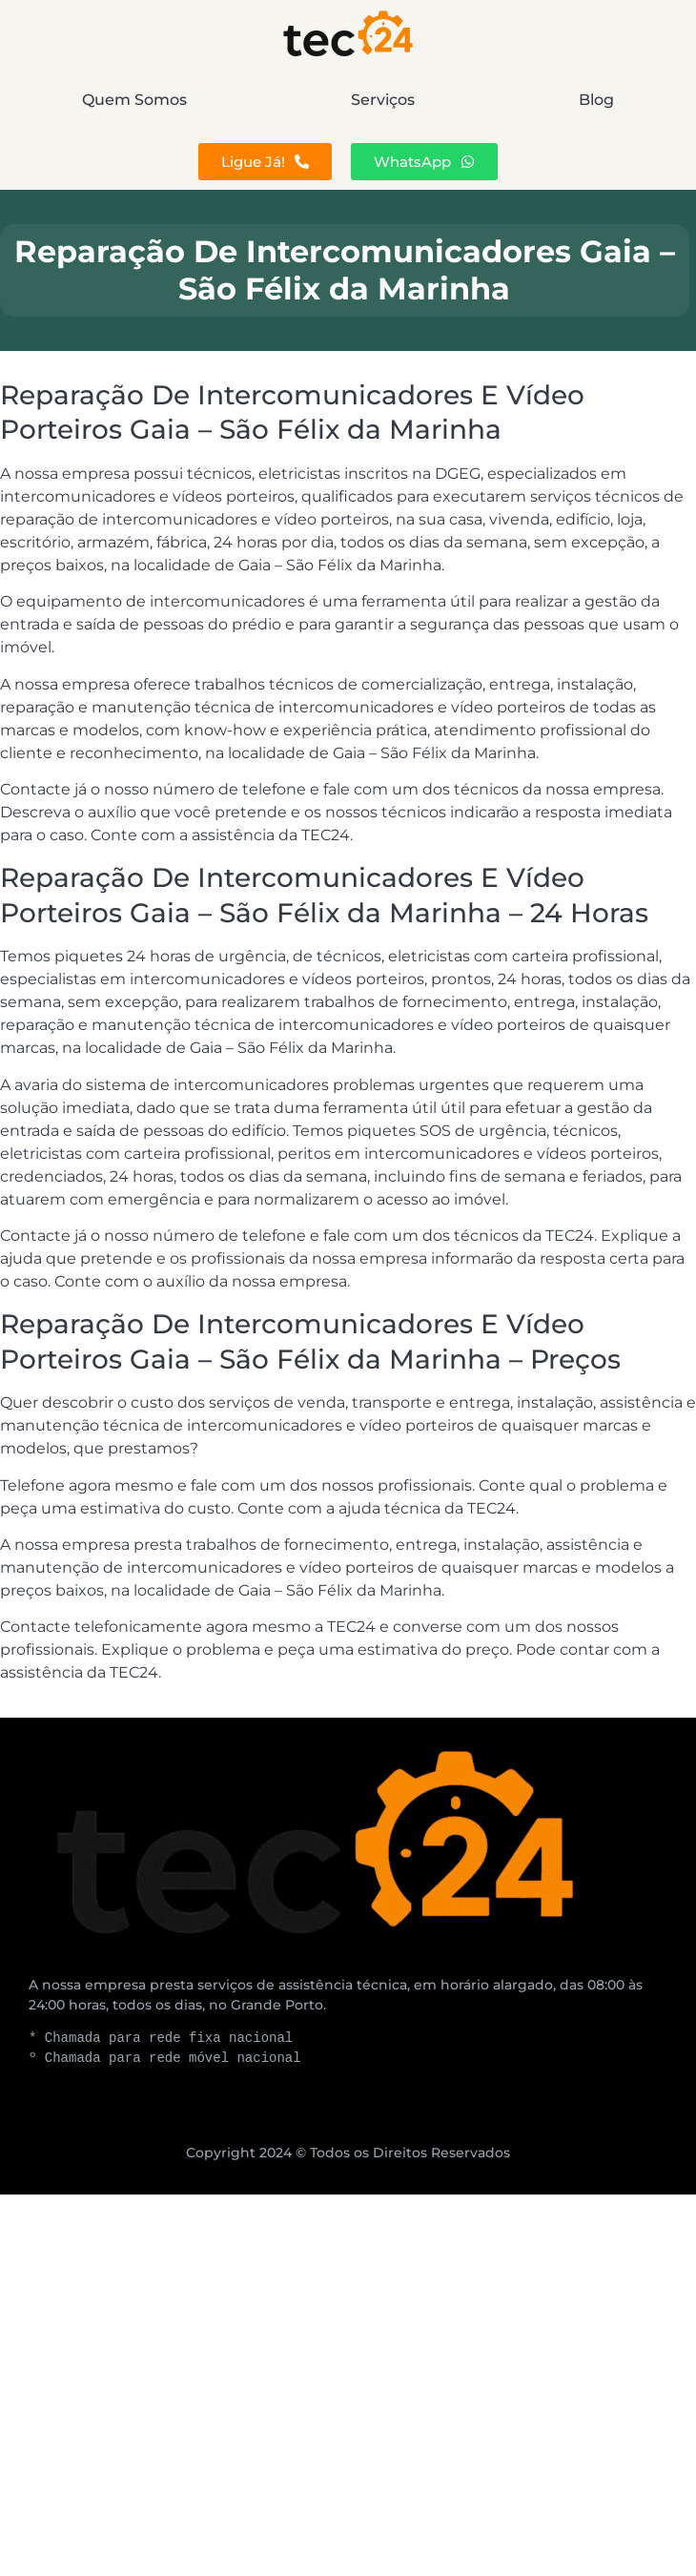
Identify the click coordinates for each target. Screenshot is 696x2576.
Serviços (383, 100)
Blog (596, 100)
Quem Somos (134, 100)
